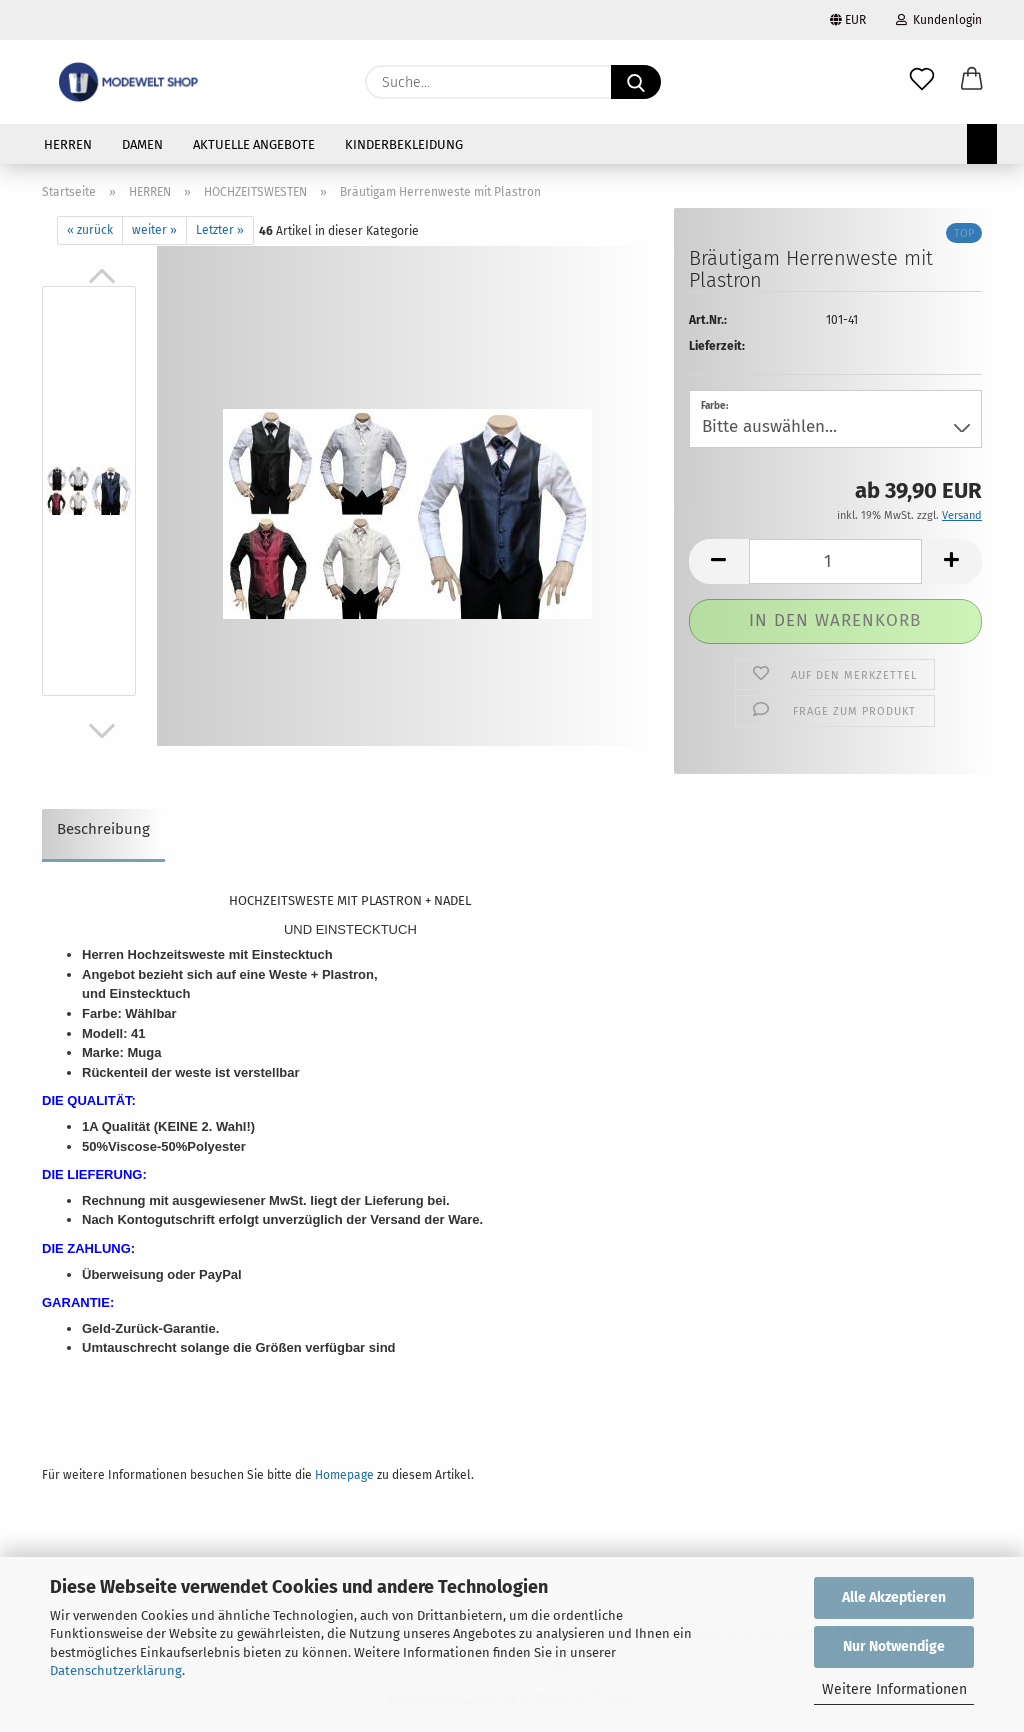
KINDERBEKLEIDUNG (404, 144)
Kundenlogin (939, 20)
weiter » (154, 230)
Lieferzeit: (717, 346)
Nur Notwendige (894, 1646)
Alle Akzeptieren (894, 1597)
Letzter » (220, 230)
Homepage (344, 1475)
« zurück (90, 230)
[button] (972, 82)
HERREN (68, 144)
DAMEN (142, 144)
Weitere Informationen (894, 1689)
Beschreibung (103, 829)
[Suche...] (636, 82)
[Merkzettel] (922, 82)
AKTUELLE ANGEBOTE (254, 144)
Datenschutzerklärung (116, 1670)
